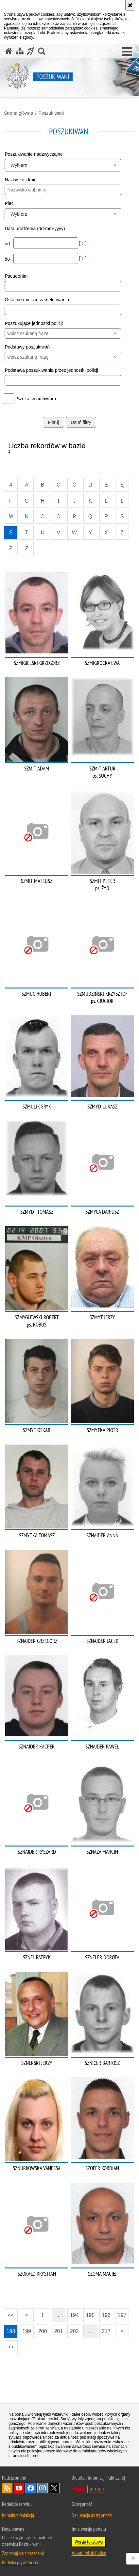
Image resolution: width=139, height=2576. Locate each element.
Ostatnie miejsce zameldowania (37, 299)
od (8, 243)
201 (58, 2331)
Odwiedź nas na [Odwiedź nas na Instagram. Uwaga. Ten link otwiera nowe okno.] (42, 2488)
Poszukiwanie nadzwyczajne (33, 154)
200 (42, 2331)
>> (9, 2345)
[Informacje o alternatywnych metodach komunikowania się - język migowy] (31, 51)
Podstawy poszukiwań (27, 346)
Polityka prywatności (20, 2562)
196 (106, 2315)
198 (11, 2331)
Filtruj (53, 422)
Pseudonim (16, 276)
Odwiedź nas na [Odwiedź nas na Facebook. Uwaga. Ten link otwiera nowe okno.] (31, 2488)
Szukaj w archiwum (36, 398)
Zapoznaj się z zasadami (23, 2553)
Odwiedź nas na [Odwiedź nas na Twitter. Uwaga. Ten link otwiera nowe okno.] (54, 2488)
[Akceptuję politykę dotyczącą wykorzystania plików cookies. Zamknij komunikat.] (130, 5)
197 (122, 2315)
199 (26, 2331)
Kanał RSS (7, 2488)
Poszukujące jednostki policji (33, 323)
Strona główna (18, 113)
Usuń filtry (81, 422)
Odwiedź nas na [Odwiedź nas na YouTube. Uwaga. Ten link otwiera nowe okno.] (19, 2488)
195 (90, 2315)
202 (74, 2331)
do (8, 259)
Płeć (9, 203)
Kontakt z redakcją (18, 2515)
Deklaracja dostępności (92, 2515)
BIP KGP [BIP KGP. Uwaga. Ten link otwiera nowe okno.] (97, 2489)
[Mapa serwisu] (20, 51)
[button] (127, 52)
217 (106, 2331)
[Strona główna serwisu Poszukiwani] (8, 51)
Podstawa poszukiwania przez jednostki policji (51, 370)
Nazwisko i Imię (20, 179)
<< (9, 2313)
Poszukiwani (51, 113)
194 (74, 2315)
